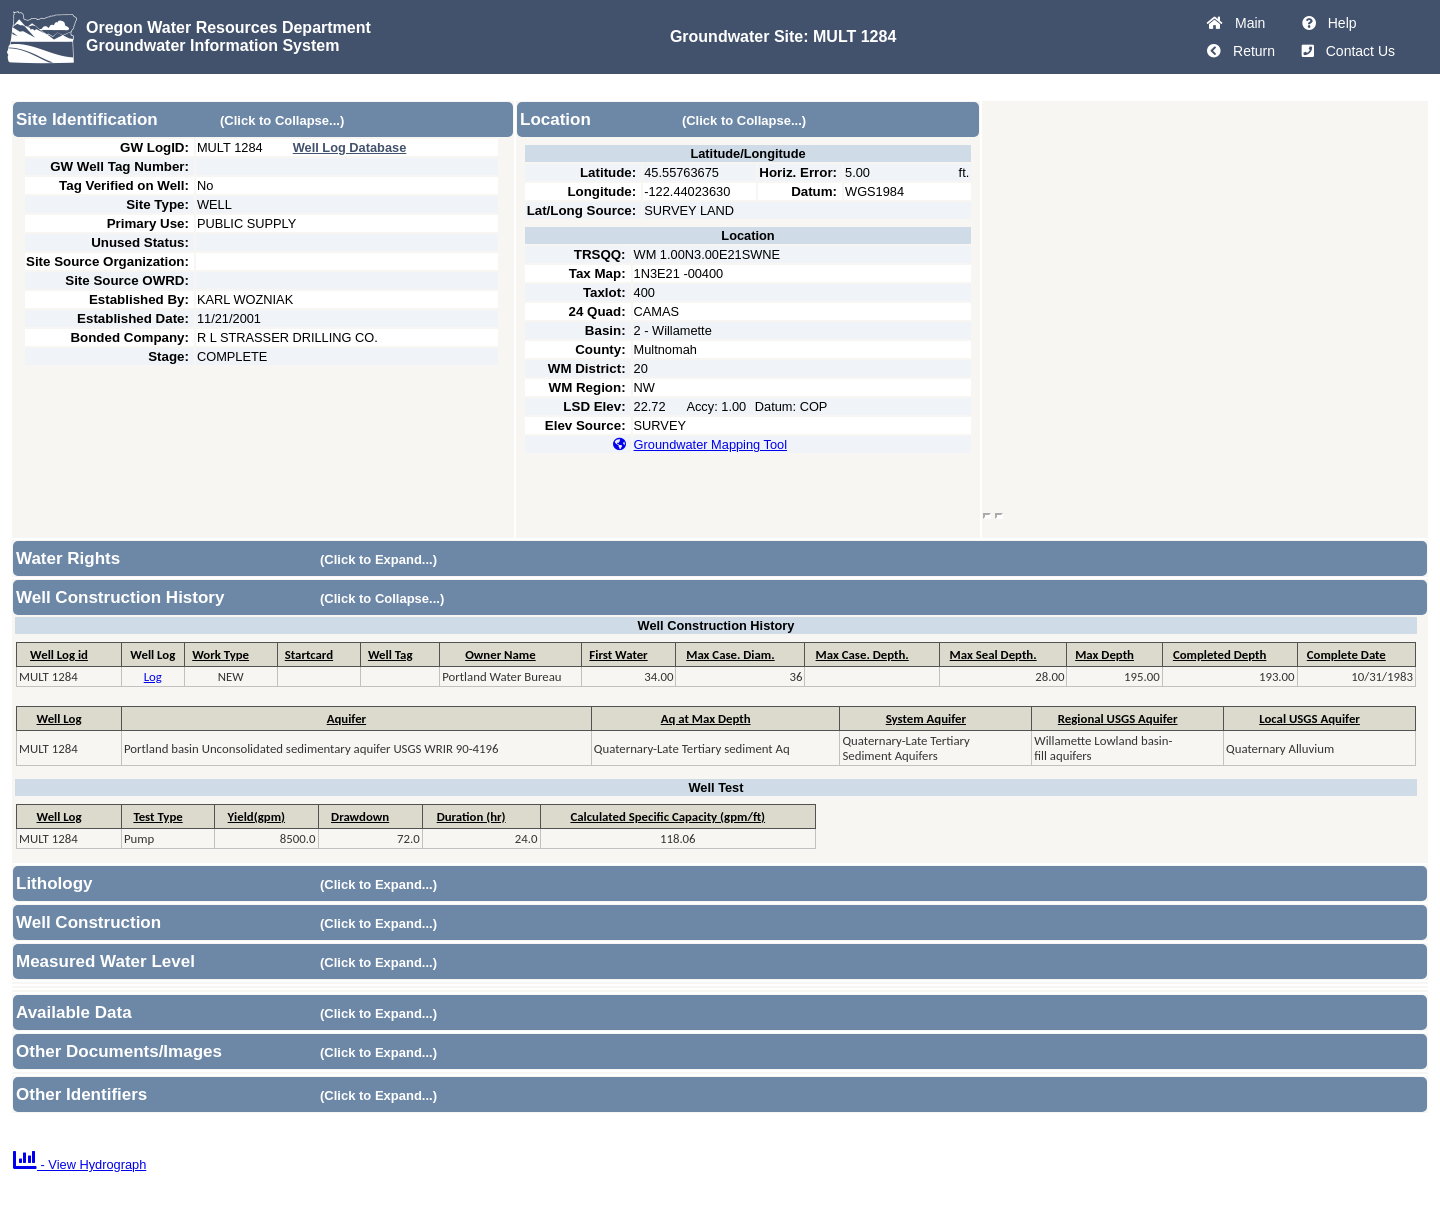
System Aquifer (926, 718)
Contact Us (1356, 51)
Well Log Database (350, 147)
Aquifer (346, 718)
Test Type (157, 816)
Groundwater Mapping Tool (710, 444)
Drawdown (360, 816)
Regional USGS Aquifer (1118, 718)
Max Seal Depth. (993, 654)
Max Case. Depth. (862, 654)
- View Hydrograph (79, 1164)
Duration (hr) (471, 816)
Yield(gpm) (256, 816)
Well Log (59, 718)
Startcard (309, 654)
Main (1246, 23)
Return (1250, 51)
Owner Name (500, 654)
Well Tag (390, 654)
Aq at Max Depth (706, 718)
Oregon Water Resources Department (228, 27)
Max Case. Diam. (730, 654)
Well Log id (59, 654)
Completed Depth (1220, 654)
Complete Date (1346, 654)
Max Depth (1104, 654)
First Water (618, 654)
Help (1338, 23)
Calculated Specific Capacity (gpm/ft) (667, 816)
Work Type (220, 654)
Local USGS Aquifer (1309, 718)
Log (153, 676)
